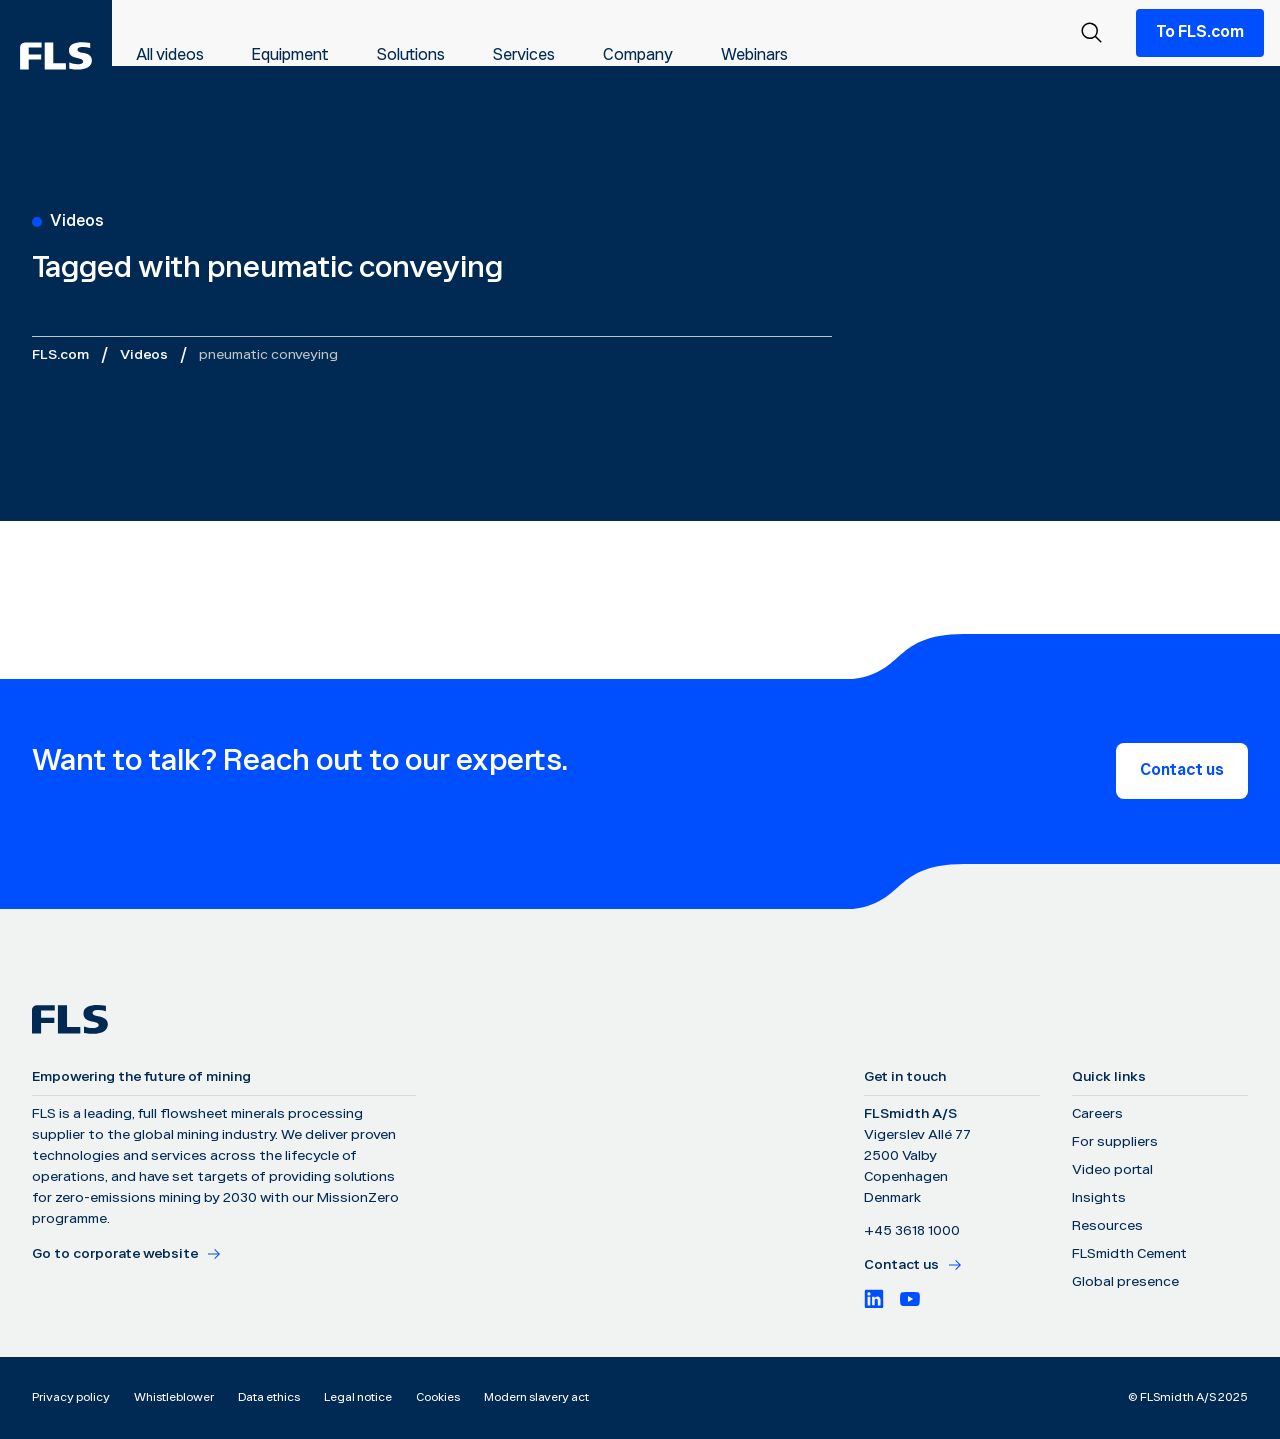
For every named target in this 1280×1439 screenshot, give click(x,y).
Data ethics (269, 1397)
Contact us (1182, 770)
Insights (1099, 1198)
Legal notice (358, 1397)
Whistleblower (174, 1397)
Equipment (290, 55)
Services (524, 55)
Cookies (438, 1397)
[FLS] (56, 56)
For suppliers (1115, 1142)
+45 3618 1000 (912, 1231)
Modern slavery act (536, 1397)
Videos (144, 355)
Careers (1097, 1114)
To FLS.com (1200, 32)
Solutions (411, 55)
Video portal (1112, 1170)
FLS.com (60, 355)
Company (638, 55)
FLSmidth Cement (1129, 1254)
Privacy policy (71, 1397)
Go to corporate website (127, 1254)
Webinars (754, 55)
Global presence (1125, 1282)
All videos (170, 55)
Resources (1107, 1226)
